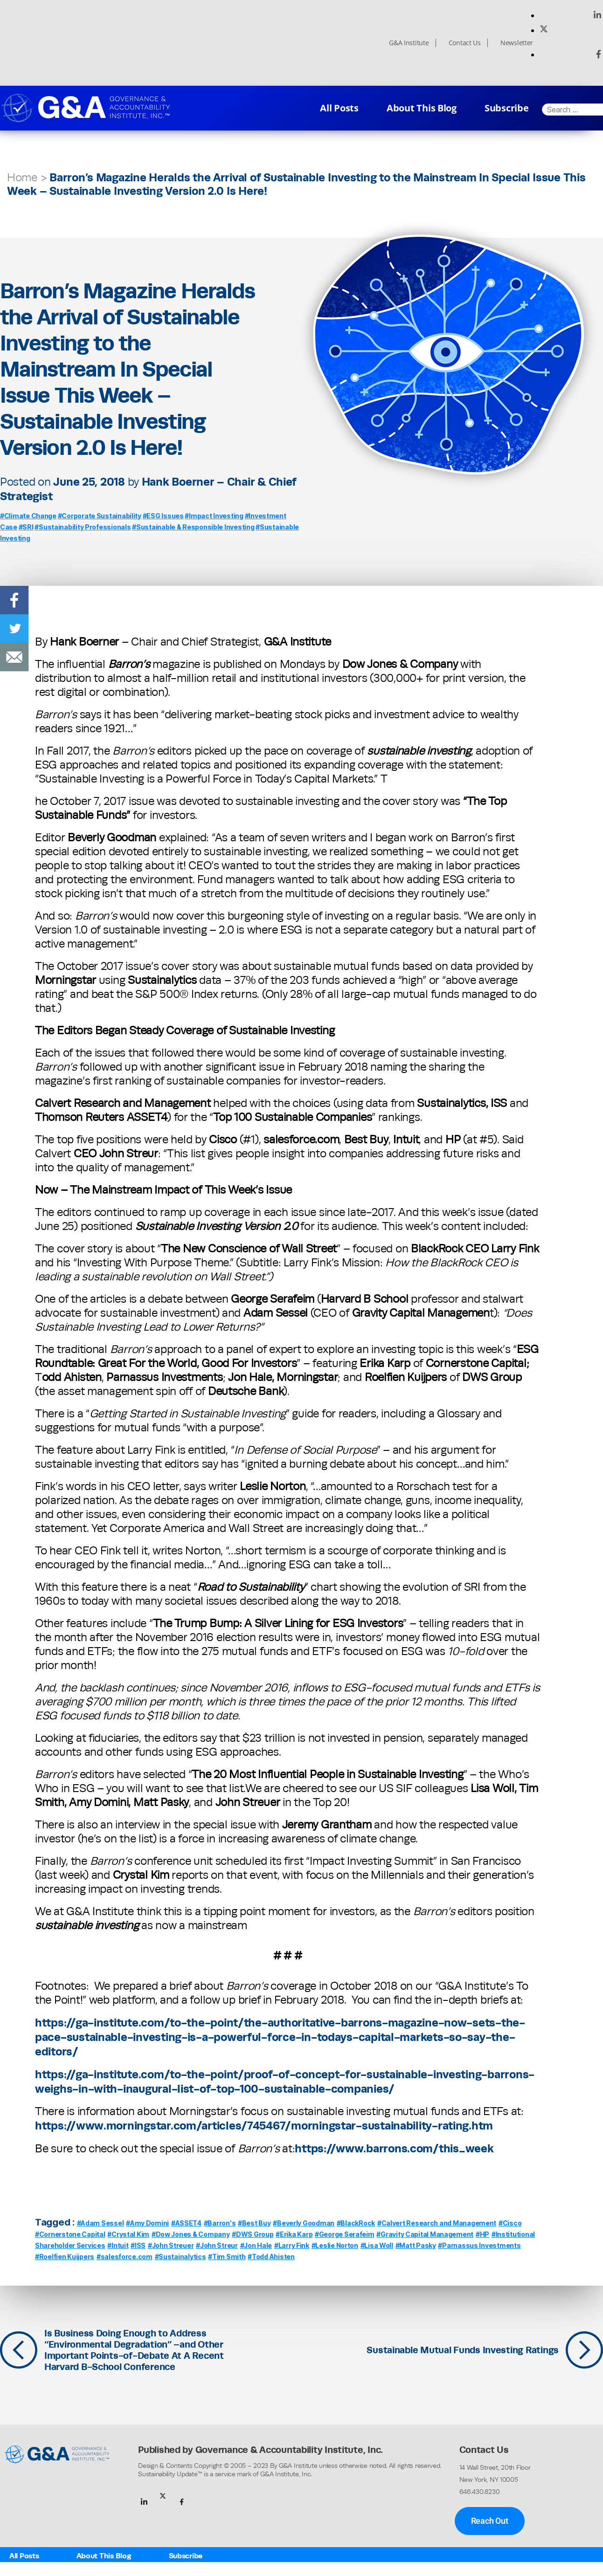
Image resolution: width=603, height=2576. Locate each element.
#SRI (26, 527)
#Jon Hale (256, 2245)
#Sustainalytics (180, 2256)
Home (22, 177)
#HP (482, 2234)
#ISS (138, 2245)
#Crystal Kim (128, 2234)
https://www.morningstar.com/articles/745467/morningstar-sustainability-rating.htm (264, 2125)
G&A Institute (409, 43)
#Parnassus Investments (479, 2245)
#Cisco (510, 2223)
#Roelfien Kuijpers (64, 2256)
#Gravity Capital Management (424, 2234)
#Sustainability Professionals (83, 527)
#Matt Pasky (415, 2245)
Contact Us (465, 43)
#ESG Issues (163, 516)
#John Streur (217, 2245)
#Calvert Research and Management (436, 2223)
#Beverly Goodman (303, 2223)
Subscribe (507, 108)
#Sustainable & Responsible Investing (193, 527)
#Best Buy (254, 2223)
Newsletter (516, 43)
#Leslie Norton (335, 2245)
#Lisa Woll (376, 2245)
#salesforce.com (124, 2256)
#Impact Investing (214, 516)
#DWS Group (252, 2234)
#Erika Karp (294, 2234)
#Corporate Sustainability (99, 516)
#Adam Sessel (100, 2223)
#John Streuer (171, 2245)
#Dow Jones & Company (191, 2234)
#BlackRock (356, 2223)
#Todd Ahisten (271, 2256)
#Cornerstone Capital (70, 2234)
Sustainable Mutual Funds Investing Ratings (463, 2349)
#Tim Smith (226, 2256)
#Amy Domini (147, 2223)
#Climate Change (28, 516)
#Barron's (220, 2223)
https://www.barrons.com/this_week (394, 2148)
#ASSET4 (186, 2223)
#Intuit (117, 2245)
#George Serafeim (344, 2234)
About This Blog (422, 108)
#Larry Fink (291, 2245)
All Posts (339, 108)
